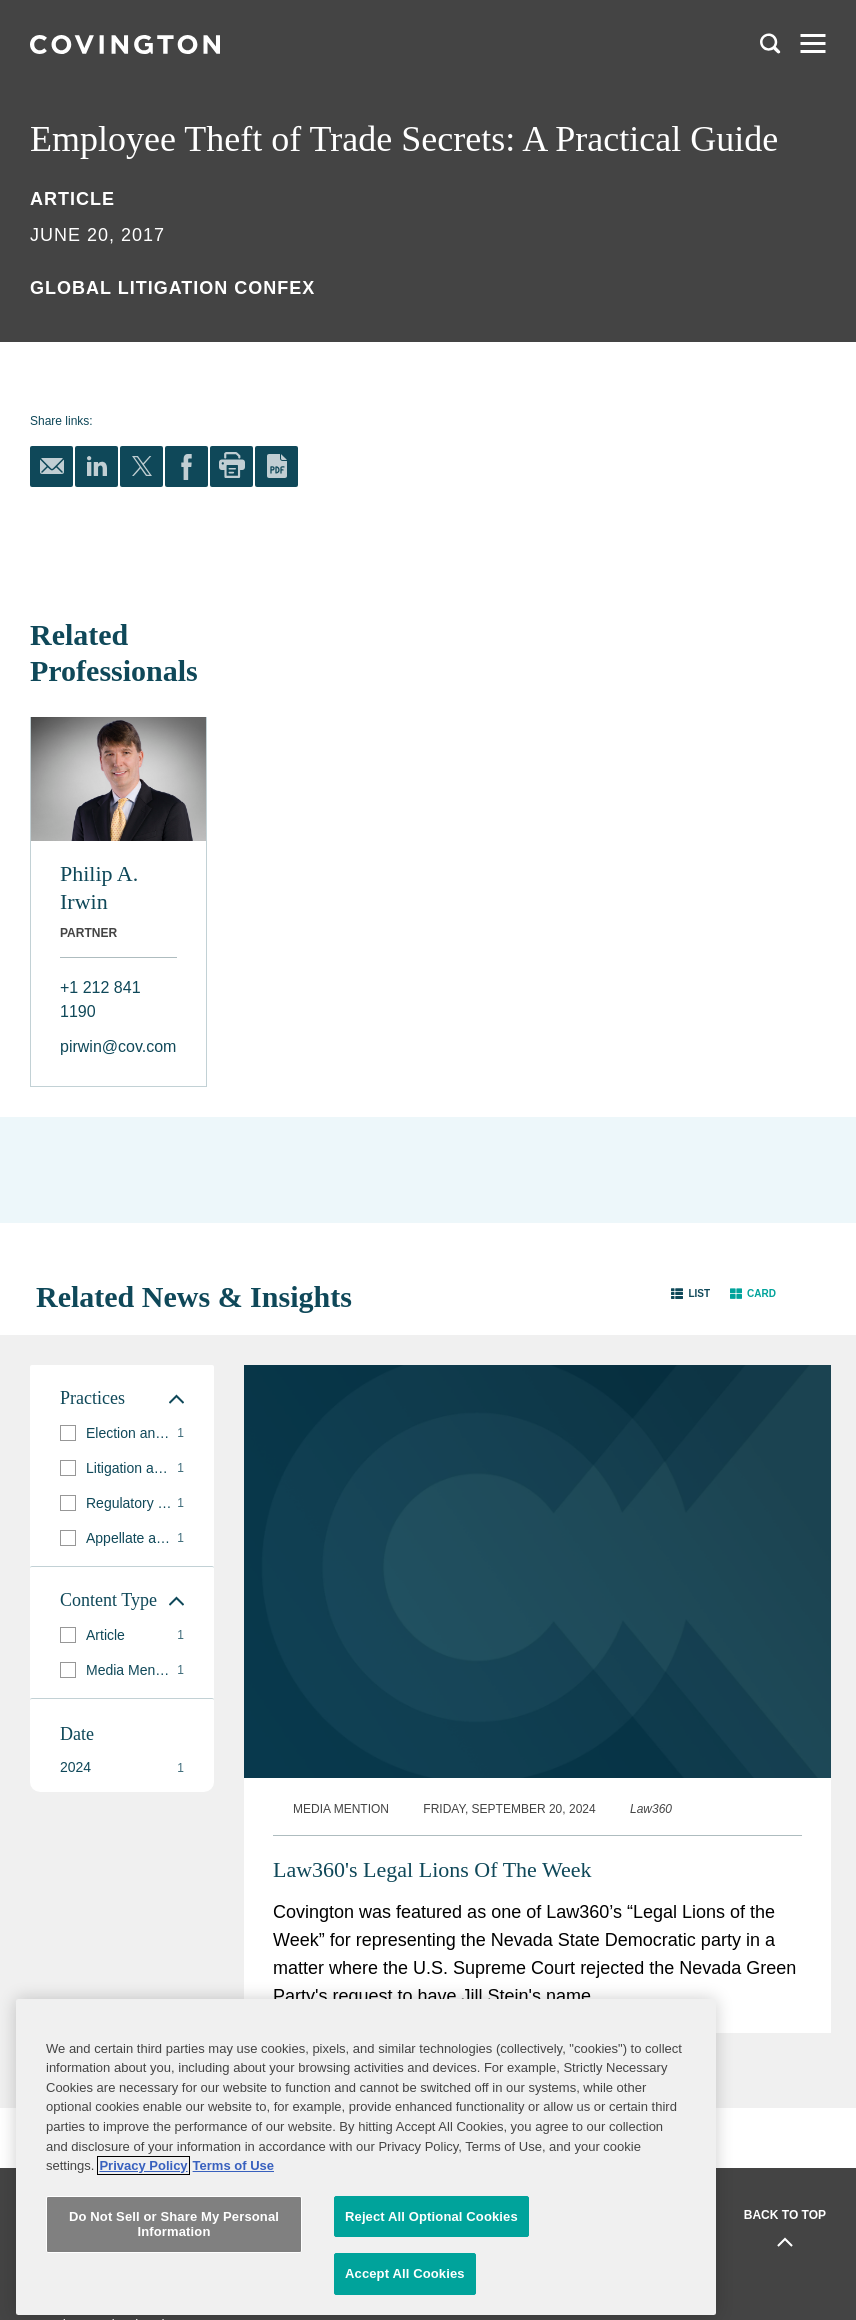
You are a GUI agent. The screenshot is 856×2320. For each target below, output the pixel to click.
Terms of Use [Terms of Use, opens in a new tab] (233, 2254)
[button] (690, 1292)
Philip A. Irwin (99, 887)
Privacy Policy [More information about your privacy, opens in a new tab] (143, 2254)
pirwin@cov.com (118, 1046)
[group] (122, 1433)
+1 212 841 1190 (100, 999)
